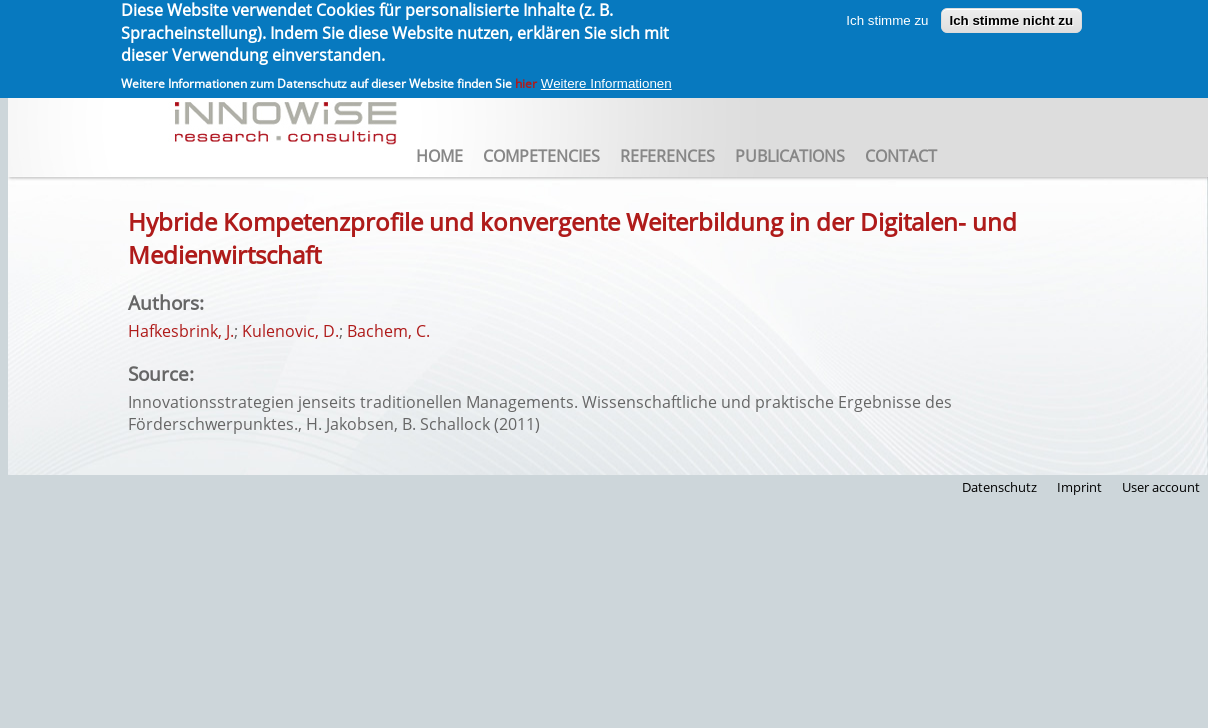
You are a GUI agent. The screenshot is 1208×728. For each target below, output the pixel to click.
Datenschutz (999, 487)
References (667, 156)
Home (439, 156)
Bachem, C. (388, 331)
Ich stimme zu (887, 15)
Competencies (541, 156)
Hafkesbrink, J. (181, 331)
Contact (901, 156)
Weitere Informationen (606, 79)
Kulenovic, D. (290, 331)
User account (1161, 487)
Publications (790, 156)
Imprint (1079, 487)
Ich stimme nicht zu (1012, 15)
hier (526, 79)
